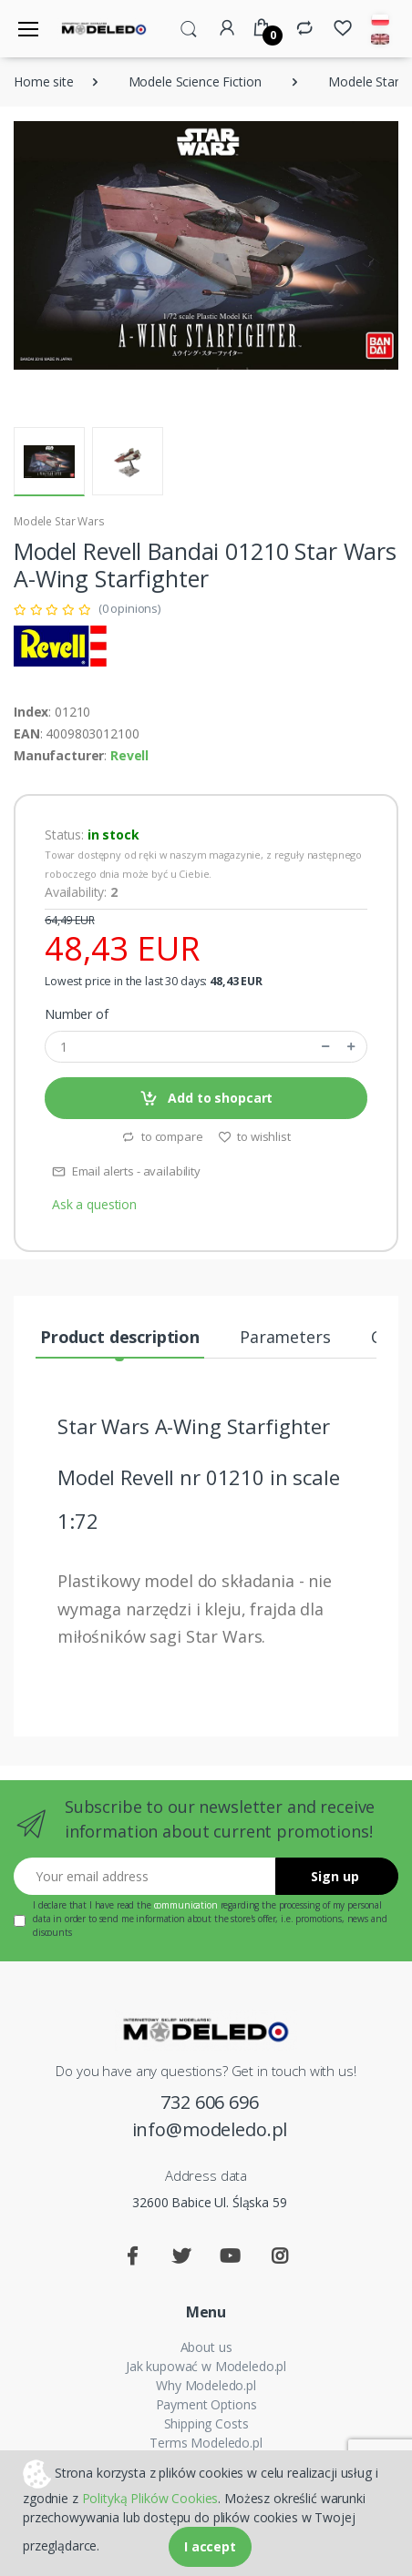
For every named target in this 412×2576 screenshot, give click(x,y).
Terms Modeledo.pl (206, 2442)
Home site (44, 81)
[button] (189, 27)
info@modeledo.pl (210, 2129)
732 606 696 (209, 2102)
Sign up (335, 1876)
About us (206, 2347)
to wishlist (254, 1136)
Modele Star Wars (59, 521)
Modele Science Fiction (195, 81)
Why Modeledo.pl (206, 2385)
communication (186, 1905)
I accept (210, 2546)
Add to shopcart (206, 1098)
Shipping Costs (206, 2423)
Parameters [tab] (285, 1337)
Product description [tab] (120, 1337)
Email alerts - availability (126, 1171)
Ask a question (94, 1204)
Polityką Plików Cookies (150, 2498)
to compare (161, 1136)
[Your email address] (145, 1876)
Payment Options (206, 2404)
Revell (129, 755)
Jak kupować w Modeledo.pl (206, 2366)
